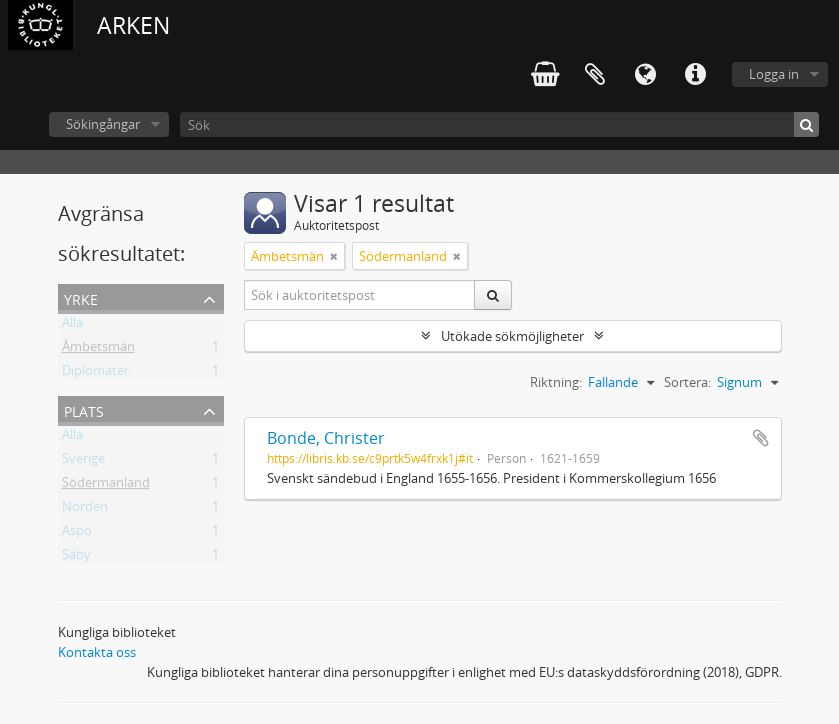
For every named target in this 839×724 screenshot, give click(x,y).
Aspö (77, 534)
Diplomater (95, 374)
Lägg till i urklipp (761, 438)
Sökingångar (103, 124)
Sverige (83, 462)
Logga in (774, 74)
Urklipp (595, 75)
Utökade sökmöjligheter (512, 336)
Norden (85, 510)
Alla (72, 326)
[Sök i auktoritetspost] (360, 295)
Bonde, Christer (326, 438)
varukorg (545, 75)
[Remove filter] (334, 256)
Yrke (81, 297)
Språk (645, 75)
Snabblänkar (695, 75)
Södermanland (106, 486)
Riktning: (556, 382)
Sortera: (687, 382)
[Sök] (499, 124)
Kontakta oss (97, 652)
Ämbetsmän (98, 350)
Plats (84, 409)
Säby (76, 558)
